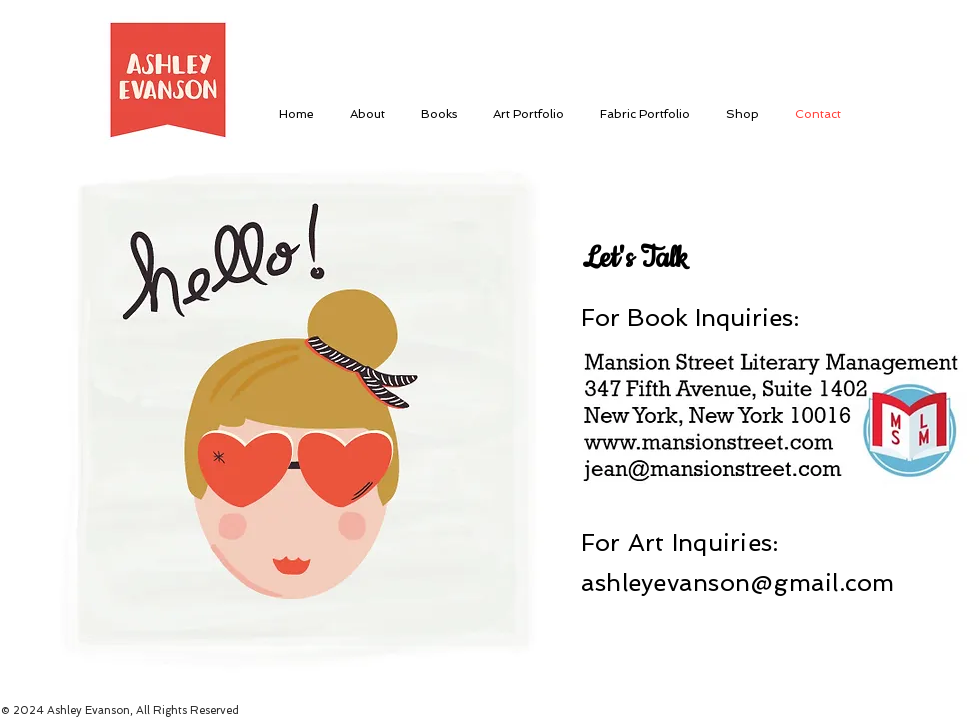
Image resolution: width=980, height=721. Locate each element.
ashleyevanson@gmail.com (738, 582)
